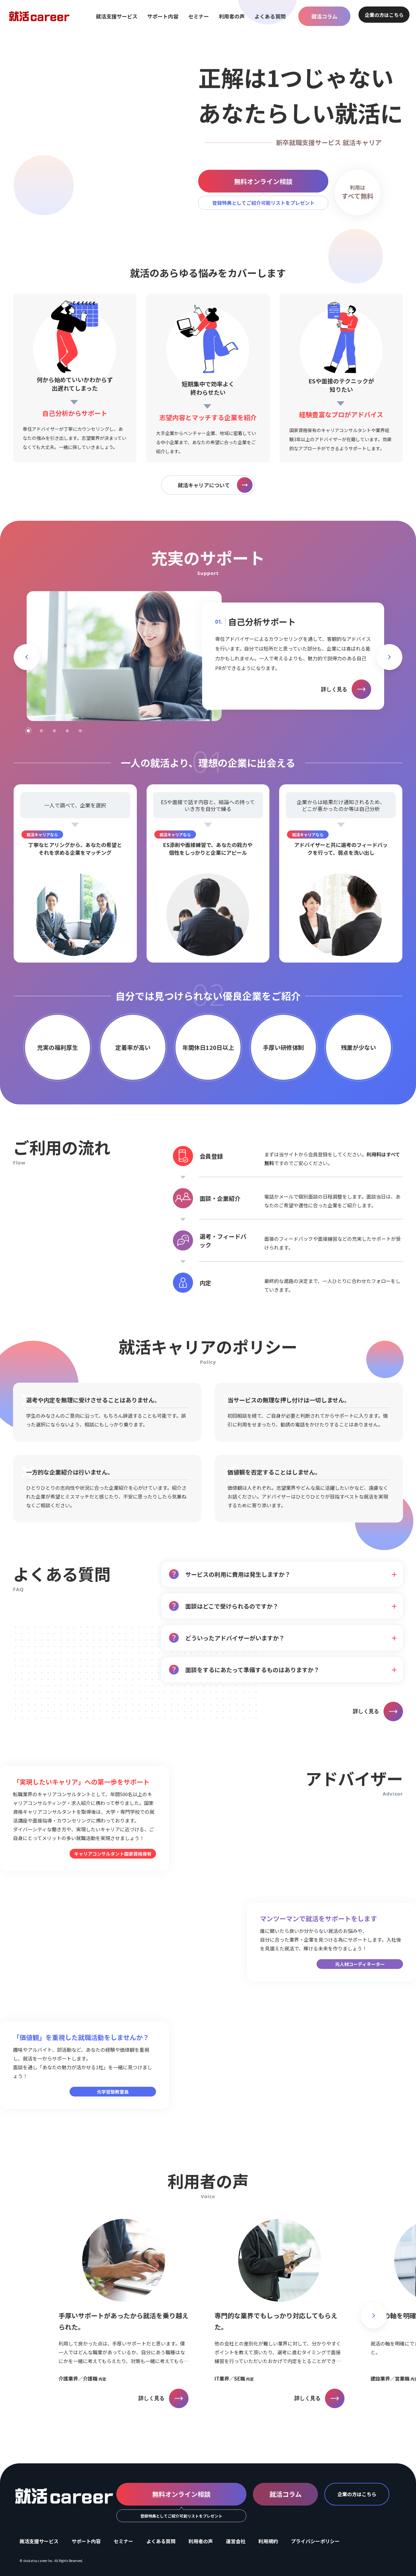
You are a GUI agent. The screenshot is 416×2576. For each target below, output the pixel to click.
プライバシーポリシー (315, 2541)
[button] (27, 657)
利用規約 (268, 2541)
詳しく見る (346, 689)
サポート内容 (162, 16)
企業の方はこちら (384, 14)
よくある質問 (270, 16)
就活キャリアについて (215, 485)
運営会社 (235, 2541)
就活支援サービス (116, 16)
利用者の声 (232, 16)
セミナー (198, 16)
